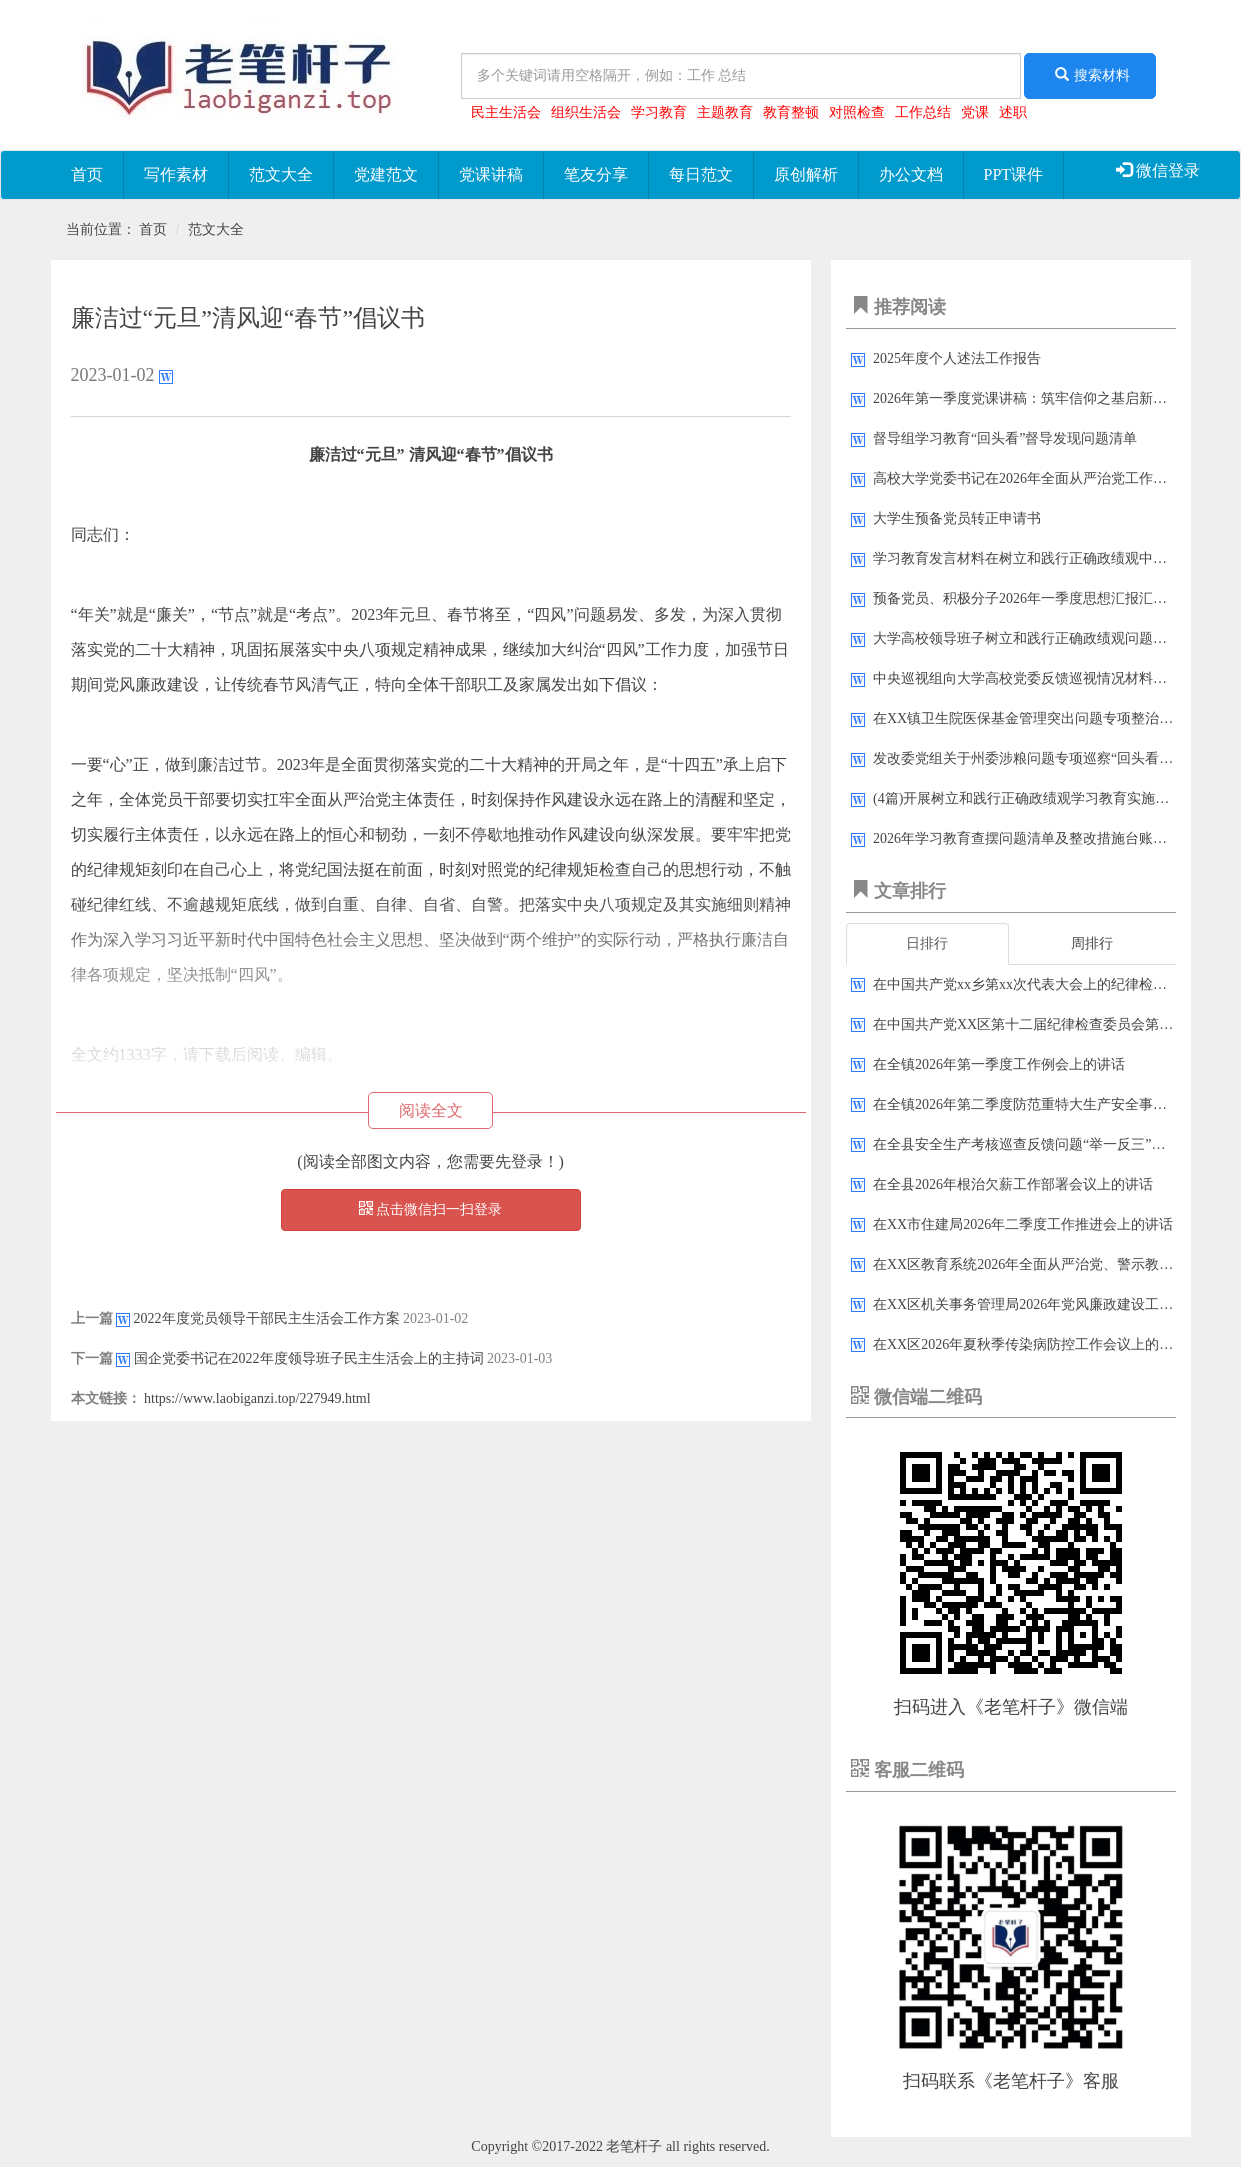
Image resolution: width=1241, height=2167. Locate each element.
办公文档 (911, 174)
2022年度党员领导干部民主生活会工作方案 (267, 1318)
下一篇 (92, 1358)
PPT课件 (1014, 174)
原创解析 (806, 174)
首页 (87, 174)
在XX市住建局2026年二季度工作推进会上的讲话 (1023, 1224)
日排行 (927, 943)
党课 (975, 112)
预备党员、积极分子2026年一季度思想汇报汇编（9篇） (1044, 598)
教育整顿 (791, 112)
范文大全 (281, 174)
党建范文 (386, 174)
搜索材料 (1090, 75)
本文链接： (106, 1398)
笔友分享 (596, 174)
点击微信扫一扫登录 (431, 1209)
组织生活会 (586, 112)
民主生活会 (506, 112)
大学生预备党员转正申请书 (957, 518)
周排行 (1092, 943)
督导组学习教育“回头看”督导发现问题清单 (1005, 438)
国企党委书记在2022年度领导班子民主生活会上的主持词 (309, 1358)
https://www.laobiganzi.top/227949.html (257, 1398)
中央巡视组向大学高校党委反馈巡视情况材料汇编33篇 (1041, 678)
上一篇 (92, 1318)
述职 (1013, 112)
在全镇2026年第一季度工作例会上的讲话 (999, 1064)
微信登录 (1158, 170)
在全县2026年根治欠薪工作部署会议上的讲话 (1013, 1184)
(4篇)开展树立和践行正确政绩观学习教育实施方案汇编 (1042, 798)
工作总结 (923, 112)
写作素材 (176, 174)
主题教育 (725, 112)
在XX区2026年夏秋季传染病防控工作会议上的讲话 (1030, 1344)
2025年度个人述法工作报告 (957, 358)
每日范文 (701, 174)
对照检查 (857, 112)
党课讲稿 (491, 174)
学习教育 (659, 112)
